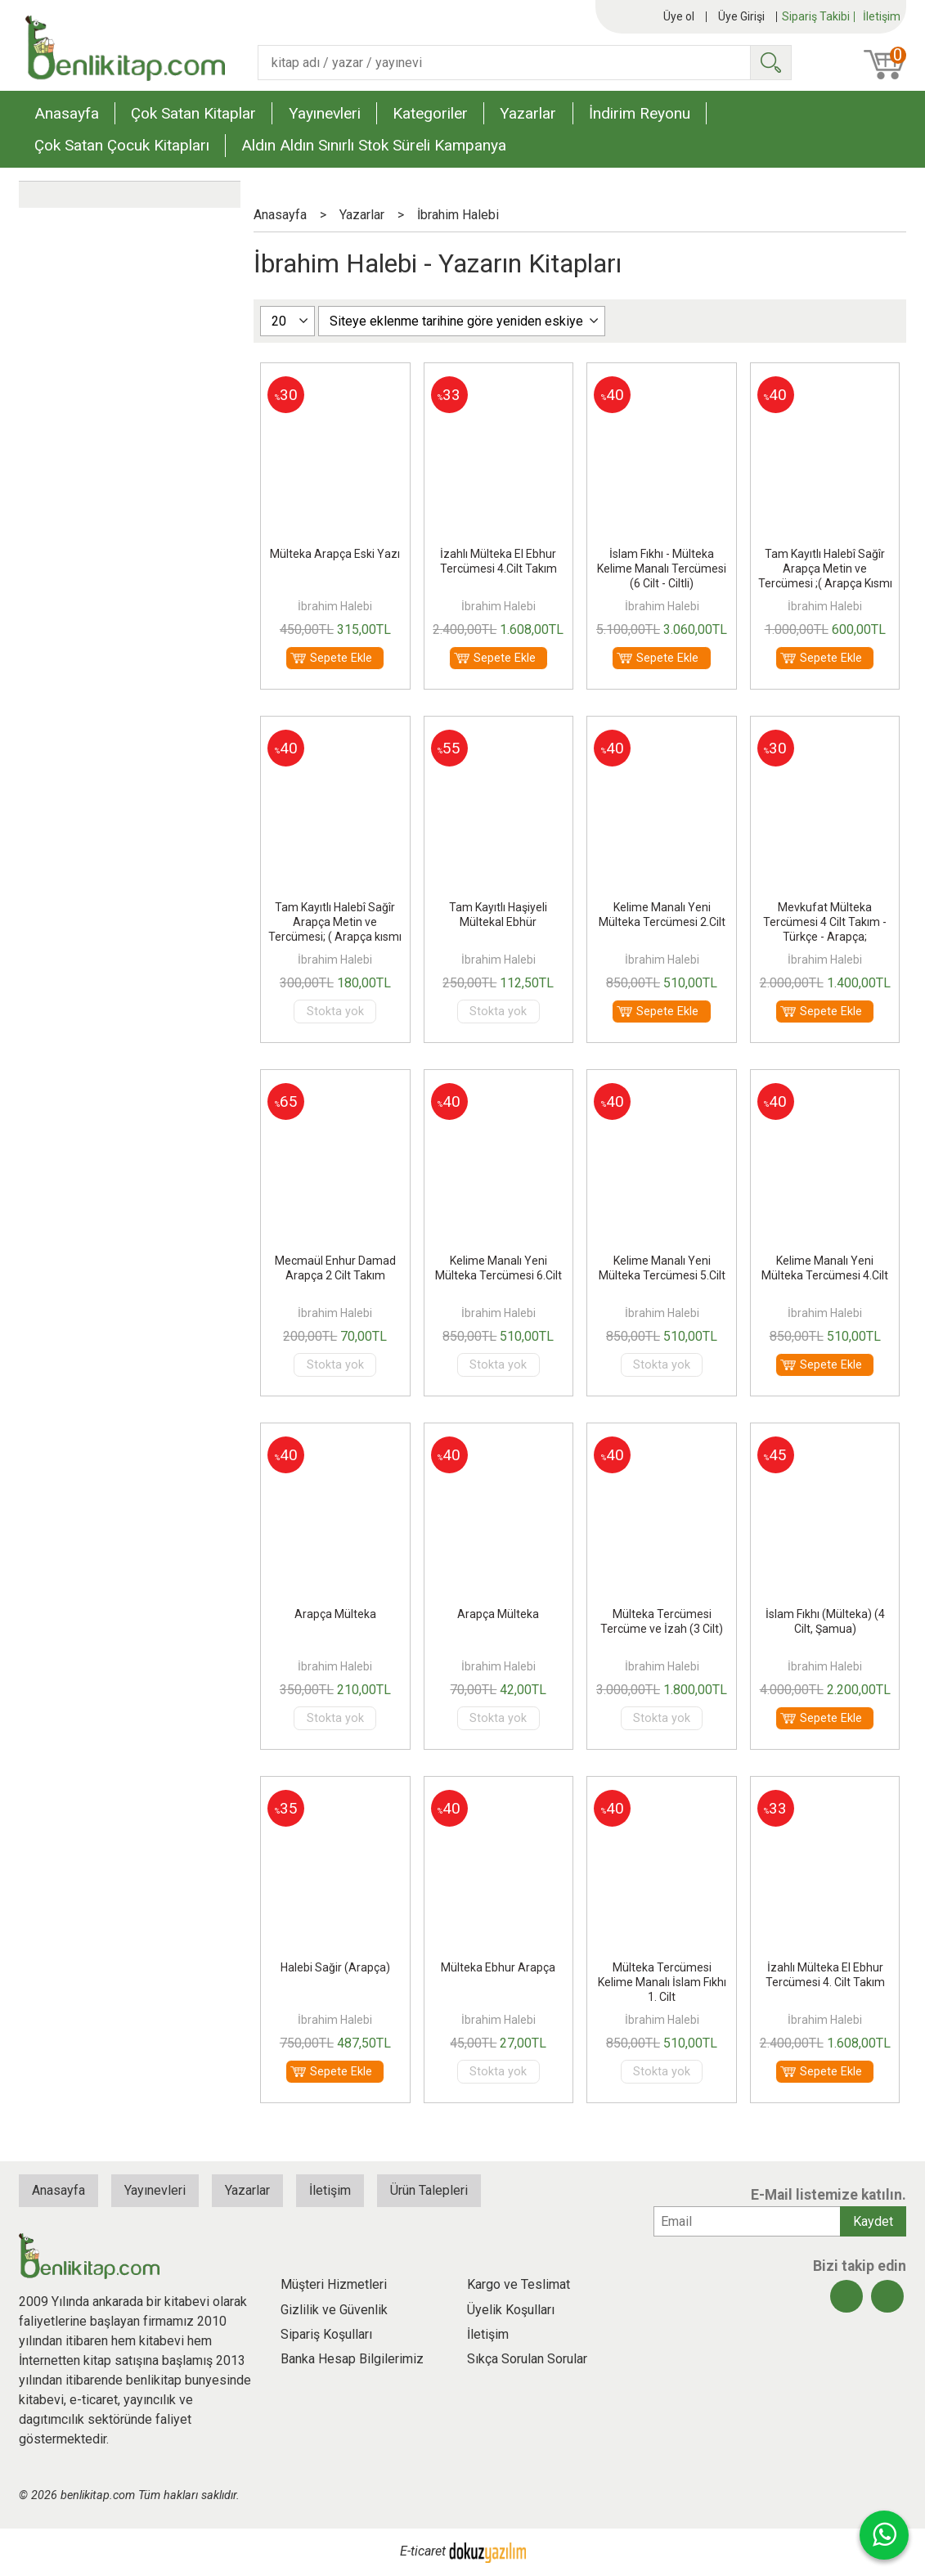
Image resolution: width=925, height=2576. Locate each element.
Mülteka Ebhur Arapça (498, 1967)
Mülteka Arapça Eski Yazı (335, 553)
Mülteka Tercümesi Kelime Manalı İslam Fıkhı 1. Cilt (662, 1982)
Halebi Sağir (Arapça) (335, 1967)
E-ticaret (423, 2551)
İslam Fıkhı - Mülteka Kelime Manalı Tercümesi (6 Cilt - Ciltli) (661, 568)
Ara (770, 62)
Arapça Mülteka (335, 1614)
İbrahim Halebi (335, 606)
